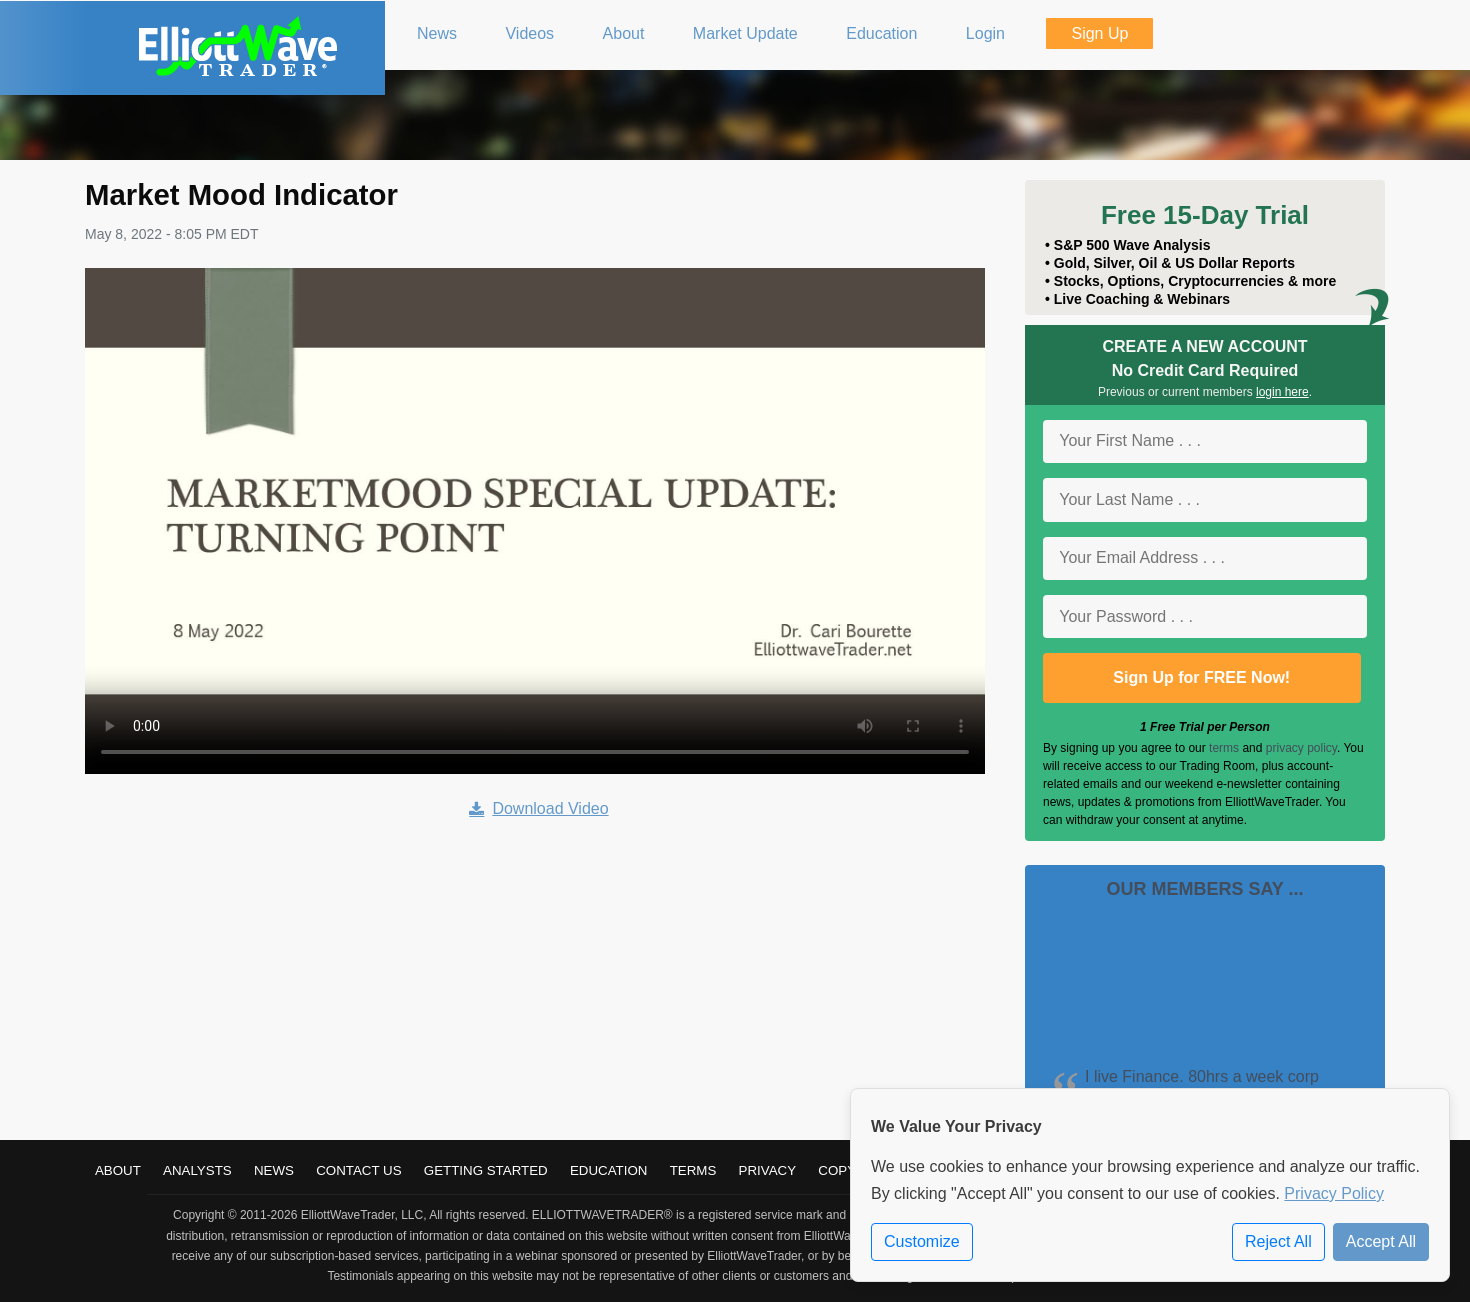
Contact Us (358, 1170)
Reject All (1278, 1241)
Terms (693, 1170)
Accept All (1381, 1241)
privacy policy (1301, 748)
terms (1224, 748)
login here (1282, 392)
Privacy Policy (1334, 1193)
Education (609, 1170)
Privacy (768, 1170)
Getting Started (486, 1170)
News (274, 1170)
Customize (922, 1241)
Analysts (197, 1170)
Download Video (538, 808)
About (118, 1170)
